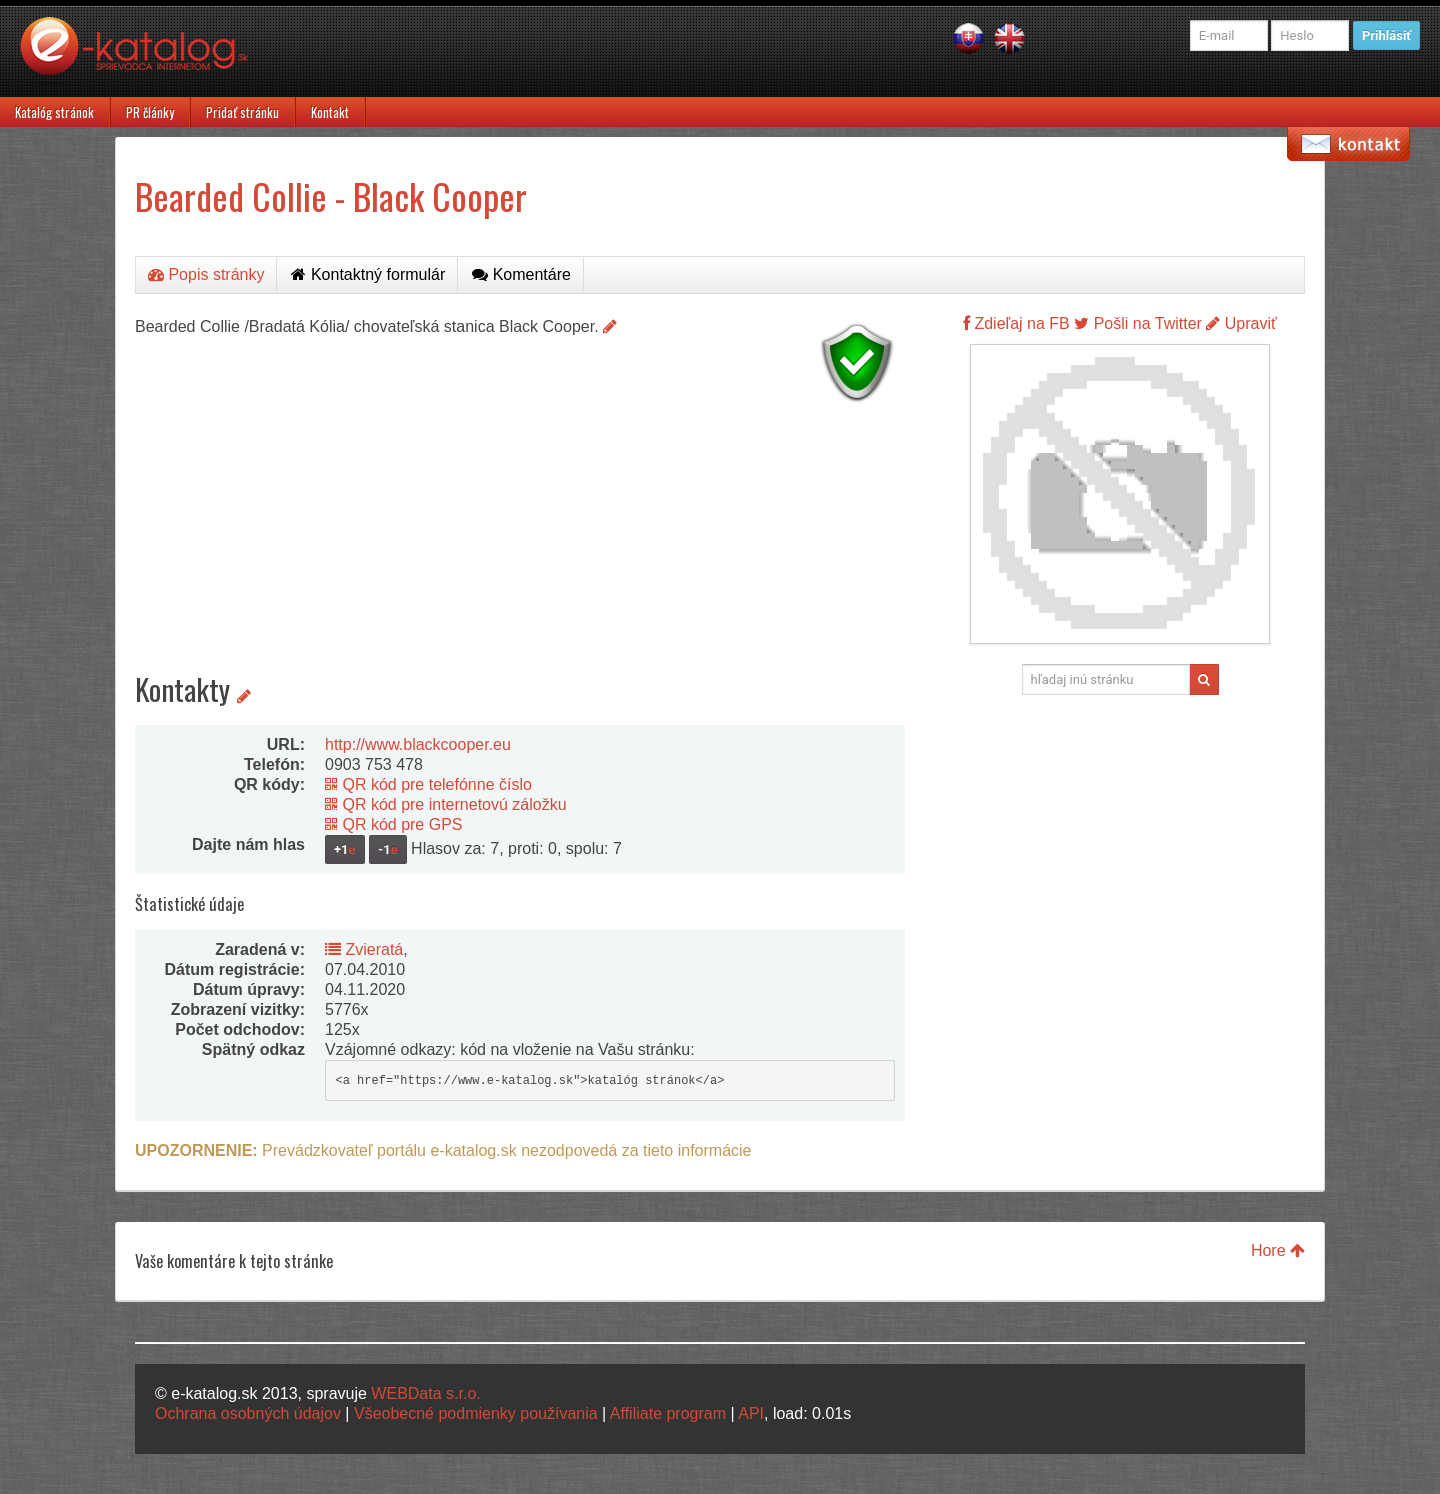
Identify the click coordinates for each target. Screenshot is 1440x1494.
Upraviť (1241, 323)
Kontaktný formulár (368, 274)
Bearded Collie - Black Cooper (331, 195)
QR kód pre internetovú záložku (446, 804)
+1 (345, 849)
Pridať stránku (242, 112)
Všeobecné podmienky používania (476, 1413)
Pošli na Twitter (1138, 323)
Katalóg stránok (54, 112)
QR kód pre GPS (394, 824)
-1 (388, 849)
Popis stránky (206, 274)
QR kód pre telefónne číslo (428, 784)
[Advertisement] (520, 550)
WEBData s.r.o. (425, 1393)
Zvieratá (364, 949)
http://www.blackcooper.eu (418, 744)
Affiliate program (668, 1413)
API (751, 1413)
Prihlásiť (1386, 35)
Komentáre (521, 274)
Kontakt (330, 112)
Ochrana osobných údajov (248, 1413)
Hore (1278, 1250)
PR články (150, 112)
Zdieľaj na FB (1016, 323)
